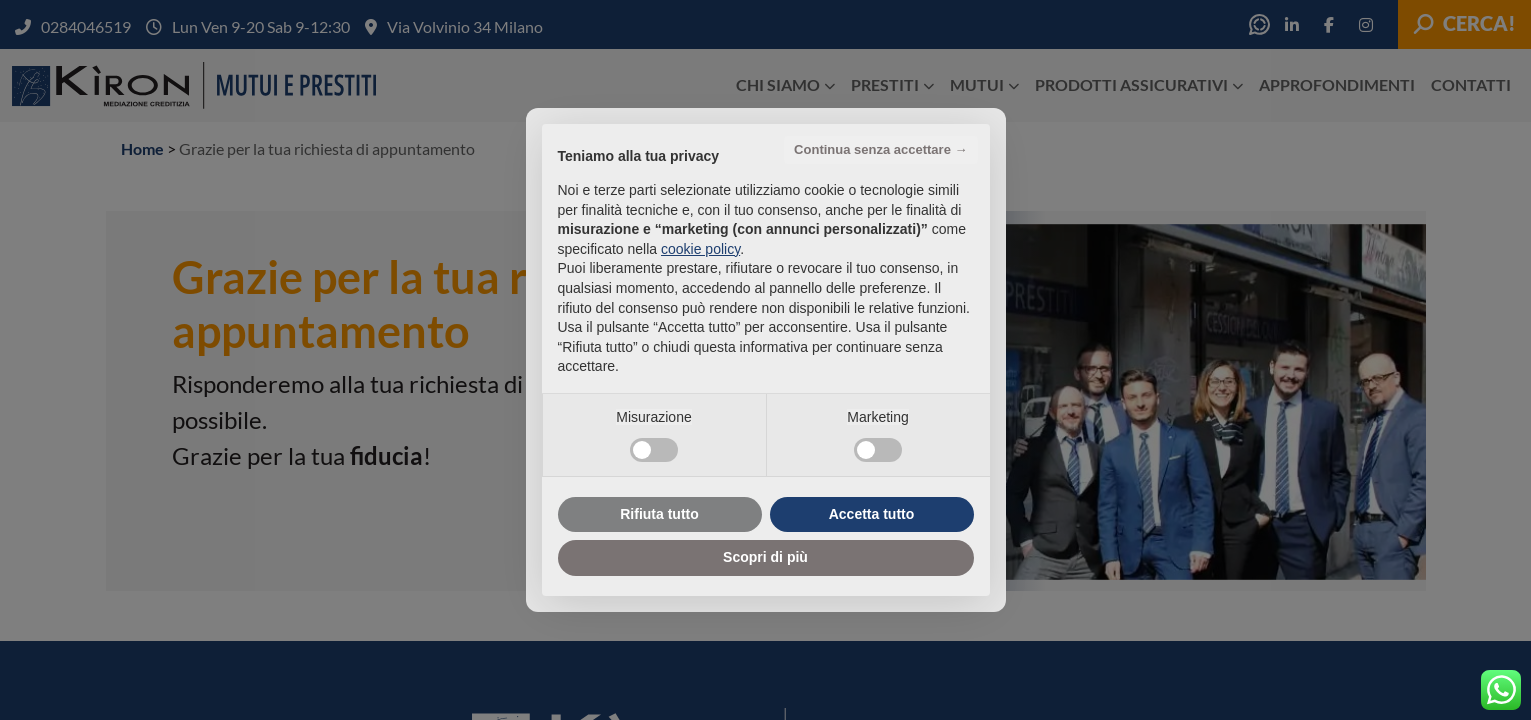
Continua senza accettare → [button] (880, 149)
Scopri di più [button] (765, 557)
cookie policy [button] (700, 249)
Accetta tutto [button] (872, 514)
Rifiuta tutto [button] (659, 514)
